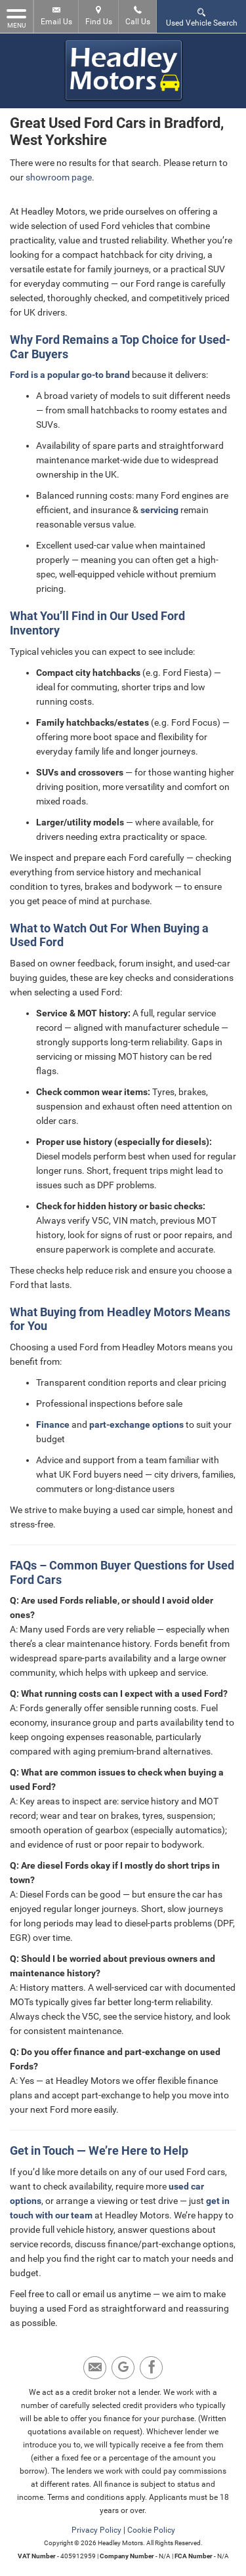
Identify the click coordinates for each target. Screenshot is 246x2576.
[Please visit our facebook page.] (151, 2367)
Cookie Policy (151, 2530)
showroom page (59, 177)
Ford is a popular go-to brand (70, 374)
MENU (16, 18)
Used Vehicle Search (201, 17)
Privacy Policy (96, 2530)
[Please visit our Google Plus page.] (123, 2367)
